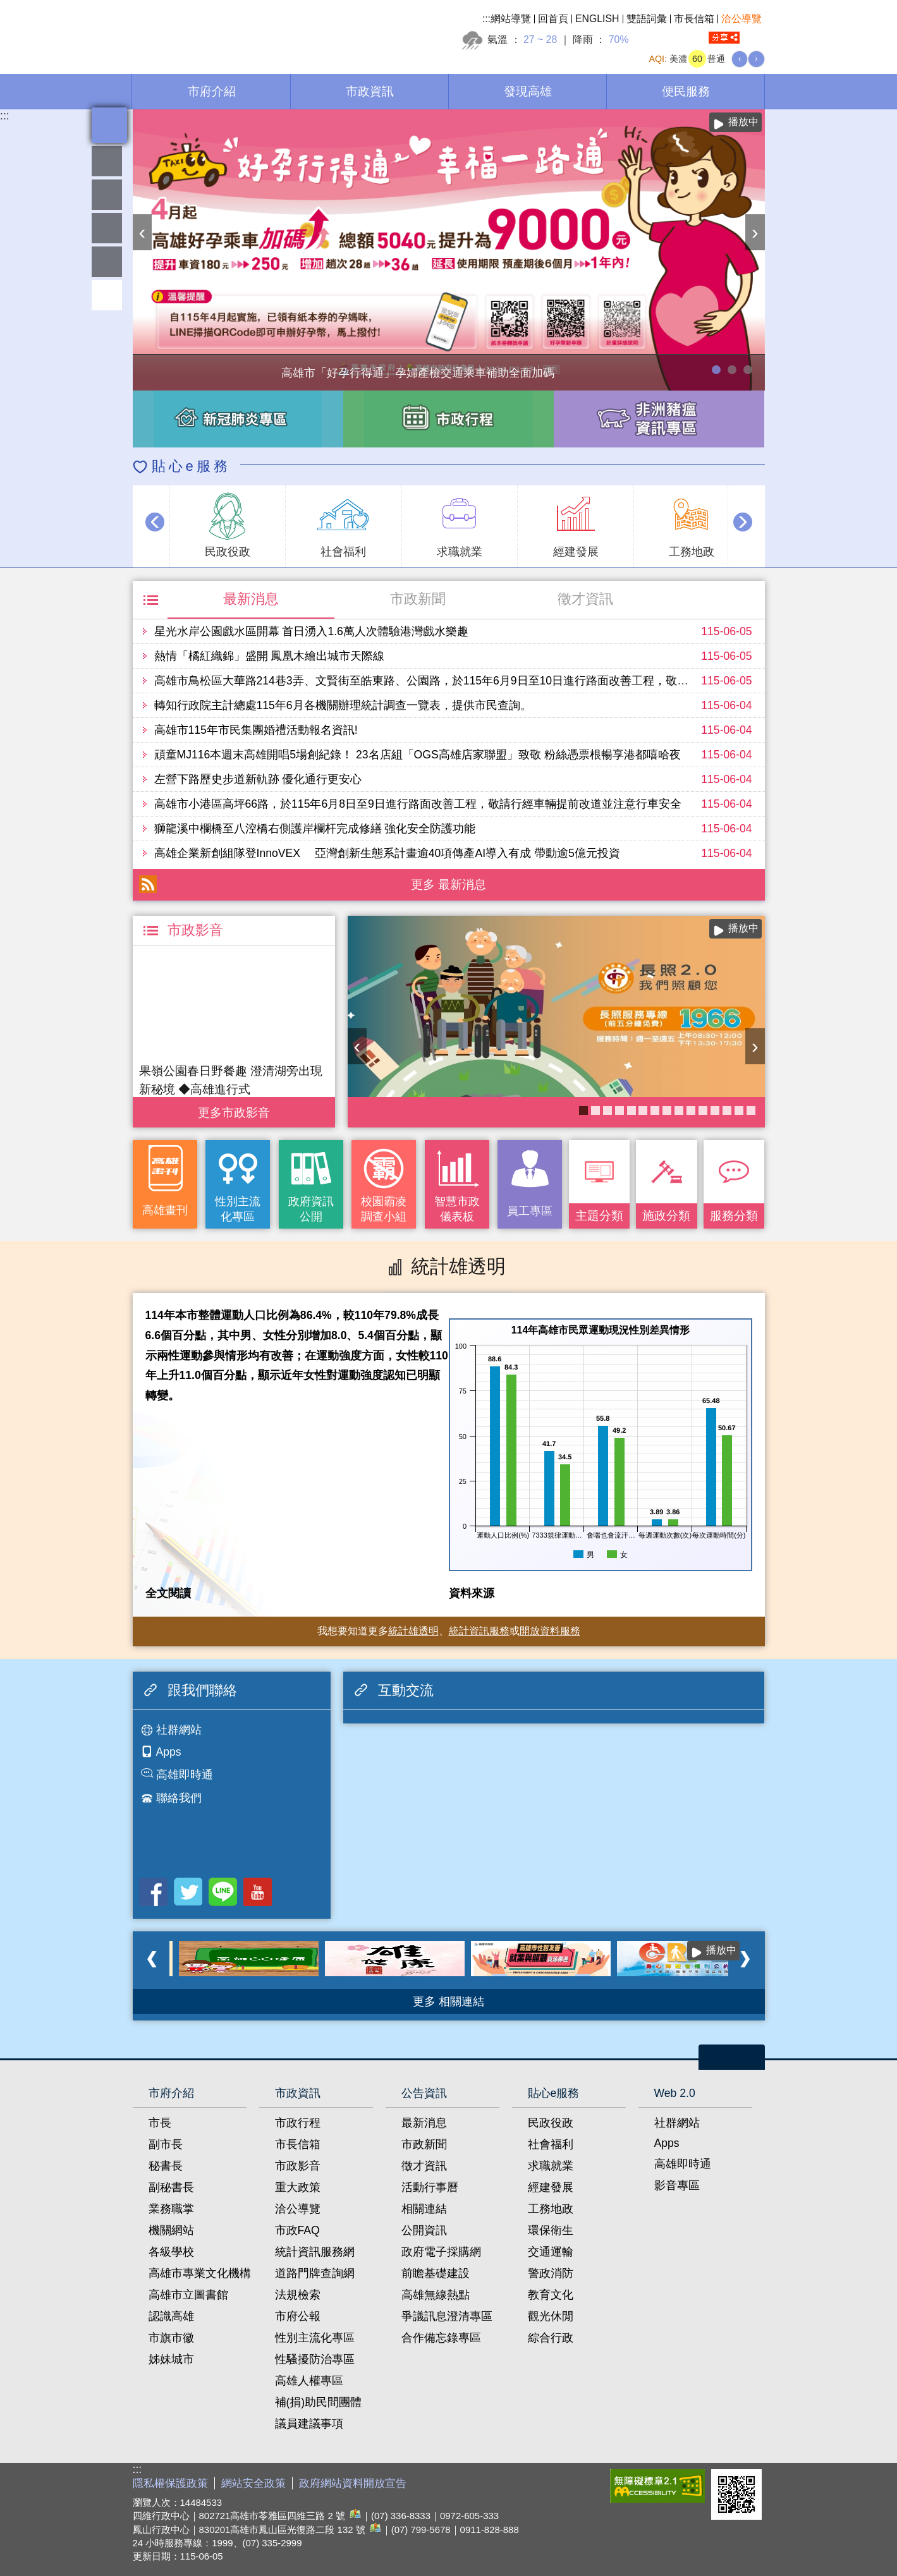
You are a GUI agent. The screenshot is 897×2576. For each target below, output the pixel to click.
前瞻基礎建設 (435, 2273)
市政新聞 (418, 599)
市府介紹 (212, 91)
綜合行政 (550, 2337)
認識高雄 (171, 2316)
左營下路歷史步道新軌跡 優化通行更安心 (258, 779)
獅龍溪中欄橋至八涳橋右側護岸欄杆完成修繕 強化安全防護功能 (315, 828)
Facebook (153, 1892)
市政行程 (297, 2123)
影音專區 (677, 2185)
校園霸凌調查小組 (383, 1209)
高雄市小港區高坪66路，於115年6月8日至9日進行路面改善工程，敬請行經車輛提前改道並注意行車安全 (417, 804)
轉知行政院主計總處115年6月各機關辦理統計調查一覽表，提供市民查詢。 (343, 705)
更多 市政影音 (233, 1109)
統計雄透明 (107, 194)
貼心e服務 (191, 466)
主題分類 (599, 1215)
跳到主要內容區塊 (6, 6)
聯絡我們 (179, 1798)
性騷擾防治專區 (315, 2359)
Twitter (188, 1892)
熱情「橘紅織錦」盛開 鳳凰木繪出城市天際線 (269, 656)
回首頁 (553, 18)
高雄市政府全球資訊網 (239, 30)
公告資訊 (424, 2093)
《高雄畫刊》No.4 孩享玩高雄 (595, 1110)
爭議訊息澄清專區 (446, 2316)
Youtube (257, 1892)
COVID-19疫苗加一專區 (619, 1110)
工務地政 (550, 2208)
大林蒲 (727, 1110)
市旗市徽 (171, 2337)
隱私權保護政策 (170, 2483)
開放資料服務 (550, 1630)
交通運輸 (550, 2251)
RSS (148, 884)
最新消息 (251, 599)
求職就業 (550, 2166)
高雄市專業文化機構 (200, 2273)
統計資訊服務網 (315, 2251)
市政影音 (297, 2166)
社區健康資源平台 (739, 1110)
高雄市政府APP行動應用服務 (751, 1110)
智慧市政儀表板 (457, 1209)
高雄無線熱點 (435, 2294)
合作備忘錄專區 (441, 2337)
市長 (160, 2123)
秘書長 (166, 2166)
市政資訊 (370, 91)
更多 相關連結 (448, 2001)
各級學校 (171, 2251)
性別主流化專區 (237, 1209)
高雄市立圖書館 (188, 2294)
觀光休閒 (550, 2316)
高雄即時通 (184, 1774)
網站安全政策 (253, 2483)
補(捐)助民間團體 (318, 2402)
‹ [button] (142, 232)
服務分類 (734, 1215)
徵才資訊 (585, 599)
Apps (168, 1752)
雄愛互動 (107, 228)
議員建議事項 (309, 2423)
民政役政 (550, 2123)
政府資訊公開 (311, 1209)
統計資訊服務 (479, 1630)
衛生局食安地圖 (654, 1110)
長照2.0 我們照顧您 (583, 1110)
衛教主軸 (666, 1110)
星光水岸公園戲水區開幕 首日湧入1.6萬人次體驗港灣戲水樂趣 (311, 631)
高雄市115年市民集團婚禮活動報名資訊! (256, 730)
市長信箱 (694, 18)
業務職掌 (171, 2208)
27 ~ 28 (540, 39)
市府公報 (297, 2316)
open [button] (732, 2057)
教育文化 (550, 2294)
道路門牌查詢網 (315, 2273)
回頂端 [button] (107, 295)
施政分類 (666, 1215)
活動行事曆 (429, 2187)
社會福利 (550, 2144)
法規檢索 (297, 2294)
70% (619, 39)
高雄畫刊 (165, 1210)
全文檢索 (755, 37)
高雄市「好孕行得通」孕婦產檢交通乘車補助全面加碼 (716, 369)
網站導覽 (511, 18)
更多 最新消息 (448, 884)
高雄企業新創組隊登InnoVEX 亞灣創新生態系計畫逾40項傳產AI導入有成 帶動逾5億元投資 (387, 853)
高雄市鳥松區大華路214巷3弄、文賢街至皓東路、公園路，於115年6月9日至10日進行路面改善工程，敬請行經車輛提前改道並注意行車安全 (507, 680)
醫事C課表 (631, 1110)
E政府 (590, 2483)
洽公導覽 (741, 18)
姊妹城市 (171, 2359)
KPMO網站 (642, 1110)
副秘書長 (171, 2187)
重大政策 (297, 2187)
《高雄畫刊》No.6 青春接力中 (678, 1110)
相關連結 (424, 2208)
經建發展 (550, 2187)
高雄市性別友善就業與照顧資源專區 (747, 369)
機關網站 (171, 2230)
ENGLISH (597, 18)
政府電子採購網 (441, 2251)
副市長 (166, 2144)
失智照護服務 (690, 1110)
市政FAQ (297, 2230)
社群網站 (179, 1729)
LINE (223, 1892)
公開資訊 (424, 2230)
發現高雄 (528, 91)
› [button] (755, 232)
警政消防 (550, 2273)
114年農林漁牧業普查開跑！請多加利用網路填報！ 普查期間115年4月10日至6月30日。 (732, 369)
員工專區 (107, 261)
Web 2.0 (674, 2093)
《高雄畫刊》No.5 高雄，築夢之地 (607, 1110)
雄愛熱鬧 (107, 161)
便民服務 (686, 91)
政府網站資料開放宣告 (352, 2483)
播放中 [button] (743, 121)
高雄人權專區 (309, 2380)
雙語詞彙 (646, 18)
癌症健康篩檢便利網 (715, 1110)
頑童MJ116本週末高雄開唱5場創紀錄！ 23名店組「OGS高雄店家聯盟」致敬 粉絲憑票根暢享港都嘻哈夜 (417, 754)
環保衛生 (550, 2230)
